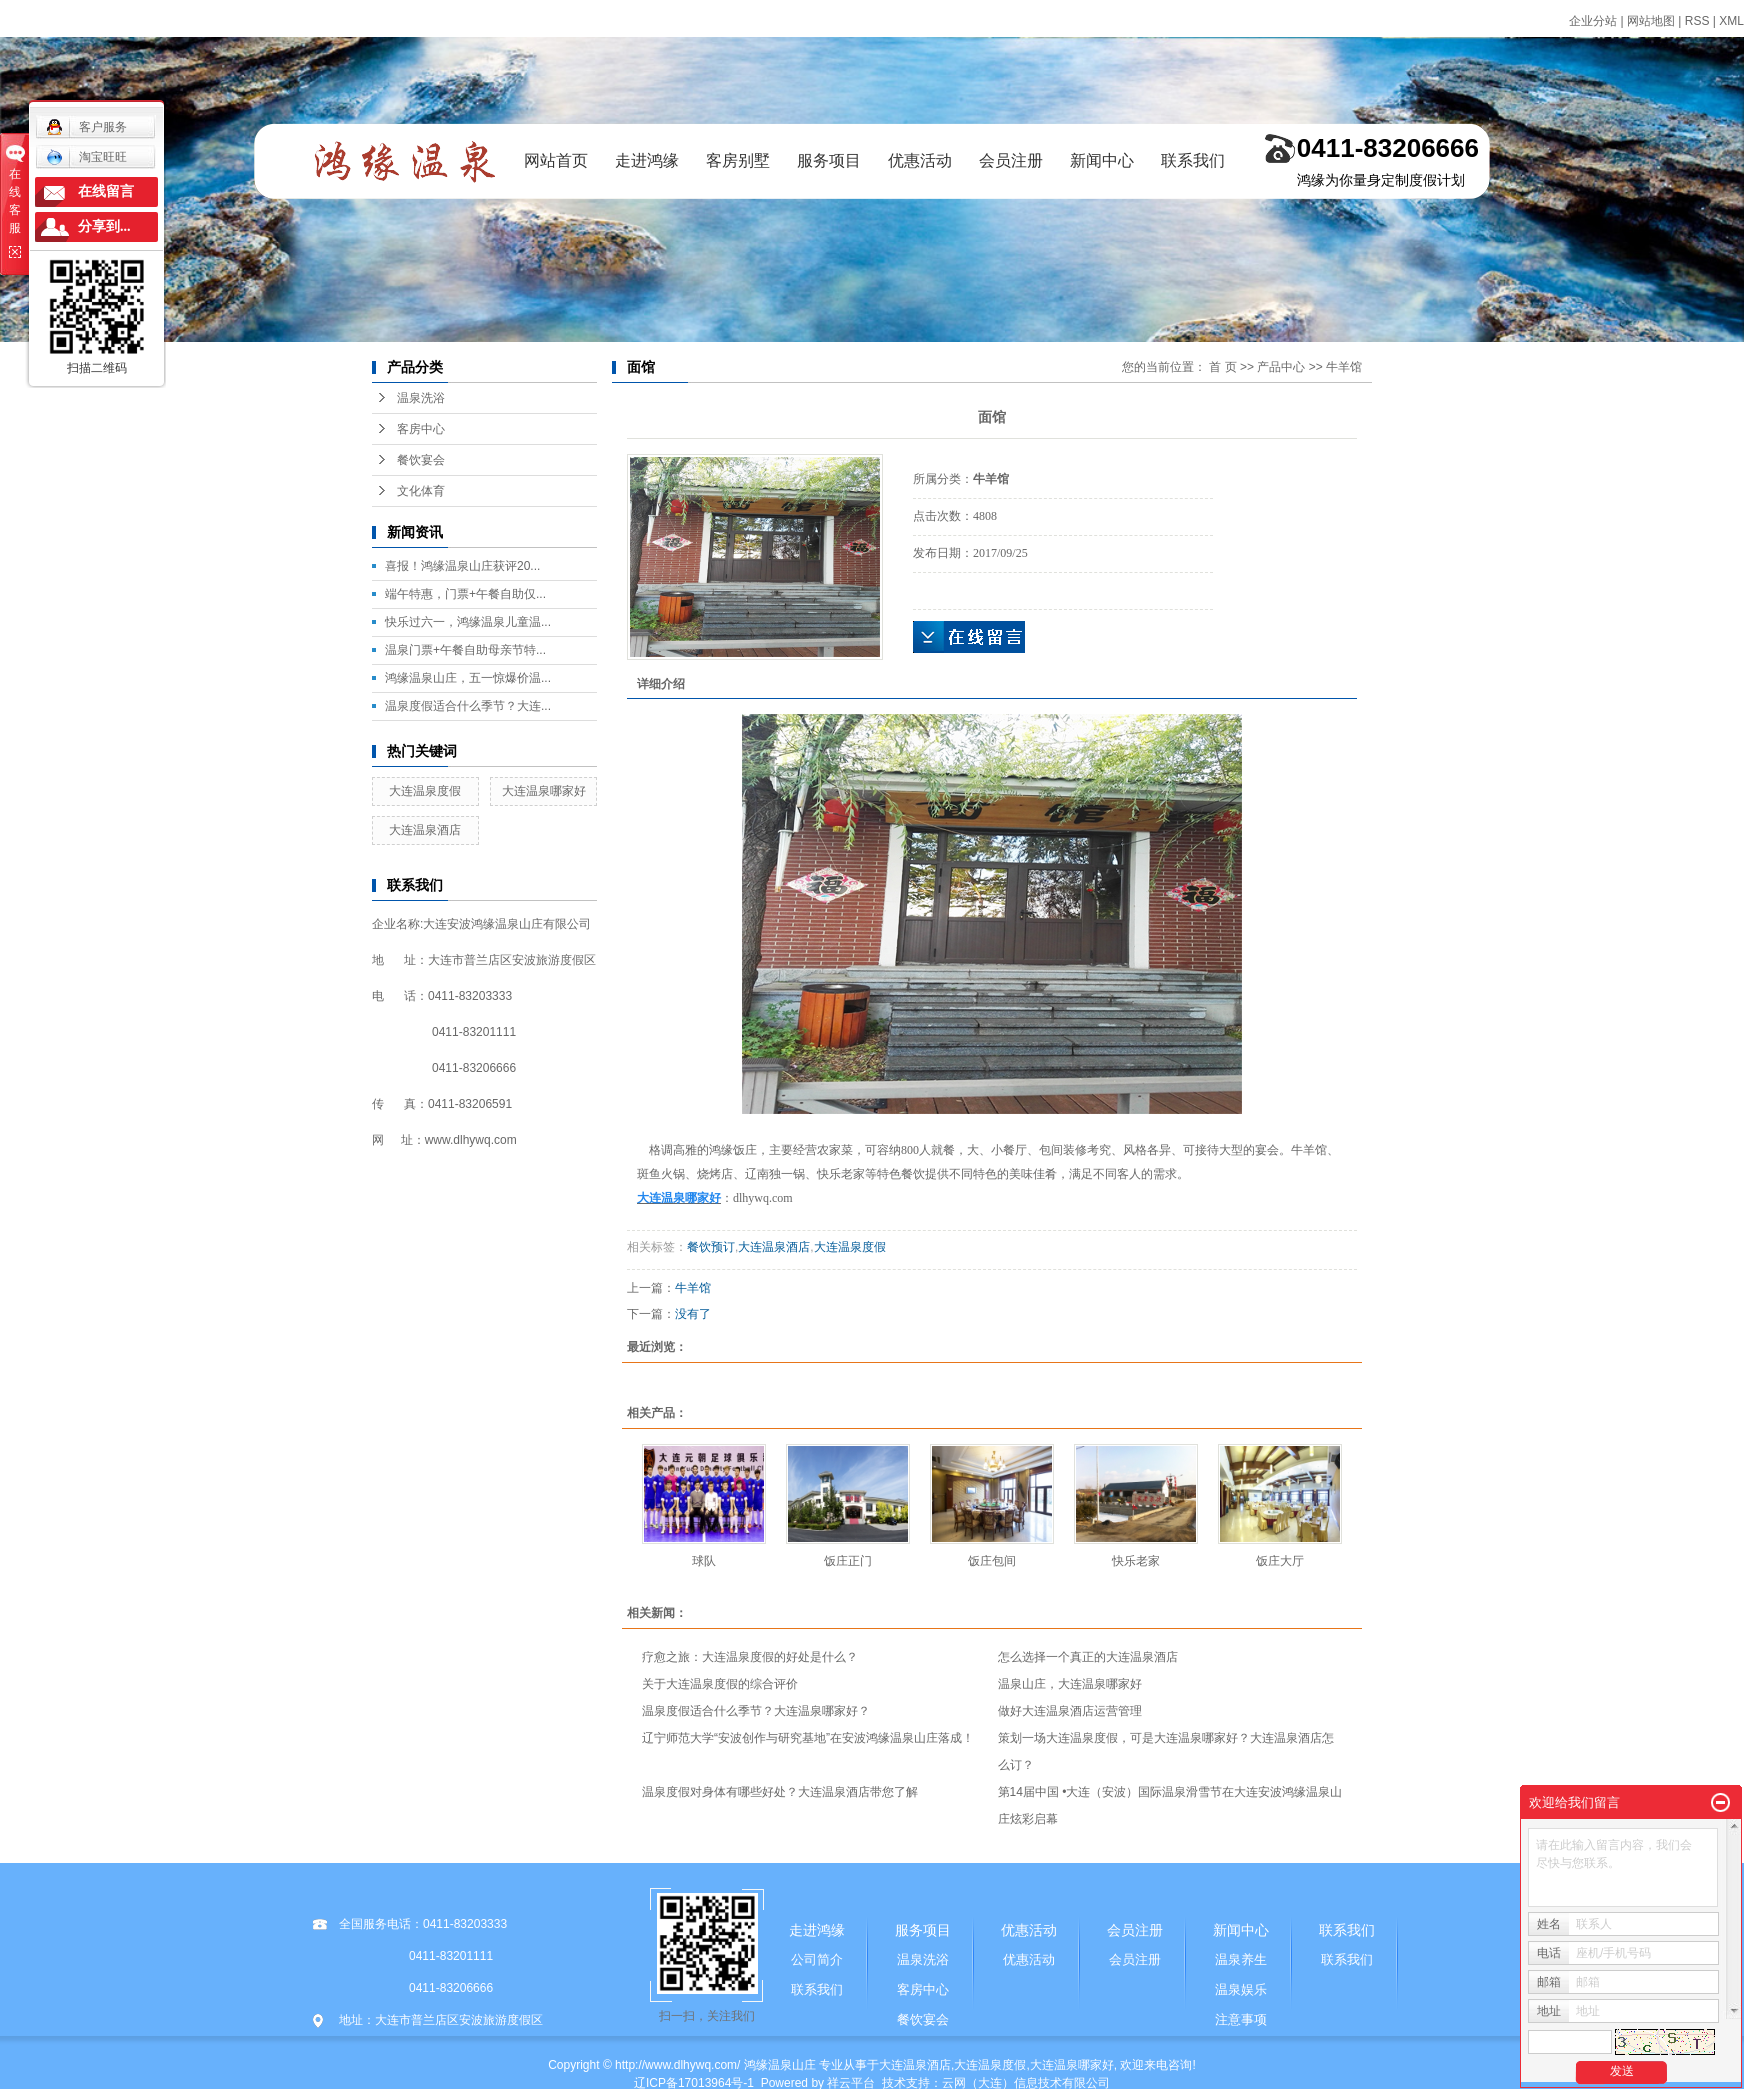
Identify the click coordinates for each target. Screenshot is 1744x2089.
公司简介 (817, 1959)
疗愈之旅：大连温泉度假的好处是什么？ (750, 1657)
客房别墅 (738, 160)
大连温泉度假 (425, 791)
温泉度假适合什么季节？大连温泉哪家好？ (756, 1711)
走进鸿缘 (647, 160)
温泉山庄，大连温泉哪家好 (1070, 1684)
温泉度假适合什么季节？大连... (468, 706)
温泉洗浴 (421, 398)
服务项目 (829, 160)
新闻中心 (1102, 160)
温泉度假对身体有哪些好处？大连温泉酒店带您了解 (780, 1792)
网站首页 (556, 160)
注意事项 (1241, 2019)
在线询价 (969, 637)
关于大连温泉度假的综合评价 (720, 1684)
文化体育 (421, 491)
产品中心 (1281, 367)
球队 (704, 1561)
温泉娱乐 (1241, 1989)
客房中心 (421, 429)
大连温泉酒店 (425, 830)
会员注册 (1011, 160)
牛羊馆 (1344, 367)
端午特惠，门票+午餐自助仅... (465, 594)
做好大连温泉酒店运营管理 (1070, 1711)
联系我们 (1193, 160)
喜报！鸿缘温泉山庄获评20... (462, 566)
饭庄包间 (992, 1561)
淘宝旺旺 (86, 157)
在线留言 (106, 191)
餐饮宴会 (421, 460)
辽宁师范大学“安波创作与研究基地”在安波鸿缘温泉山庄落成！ (808, 1738)
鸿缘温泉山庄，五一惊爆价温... (468, 678)
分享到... (104, 226)
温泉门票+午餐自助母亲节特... (465, 650)
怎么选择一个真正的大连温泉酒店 (1088, 1657)
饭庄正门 (848, 1561)
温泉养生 (1241, 1959)
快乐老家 (1136, 1561)
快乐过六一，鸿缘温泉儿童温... (468, 622)
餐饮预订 (711, 1247)
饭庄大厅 (1280, 1561)
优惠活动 (920, 160)
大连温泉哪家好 (544, 791)
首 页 (1222, 367)
